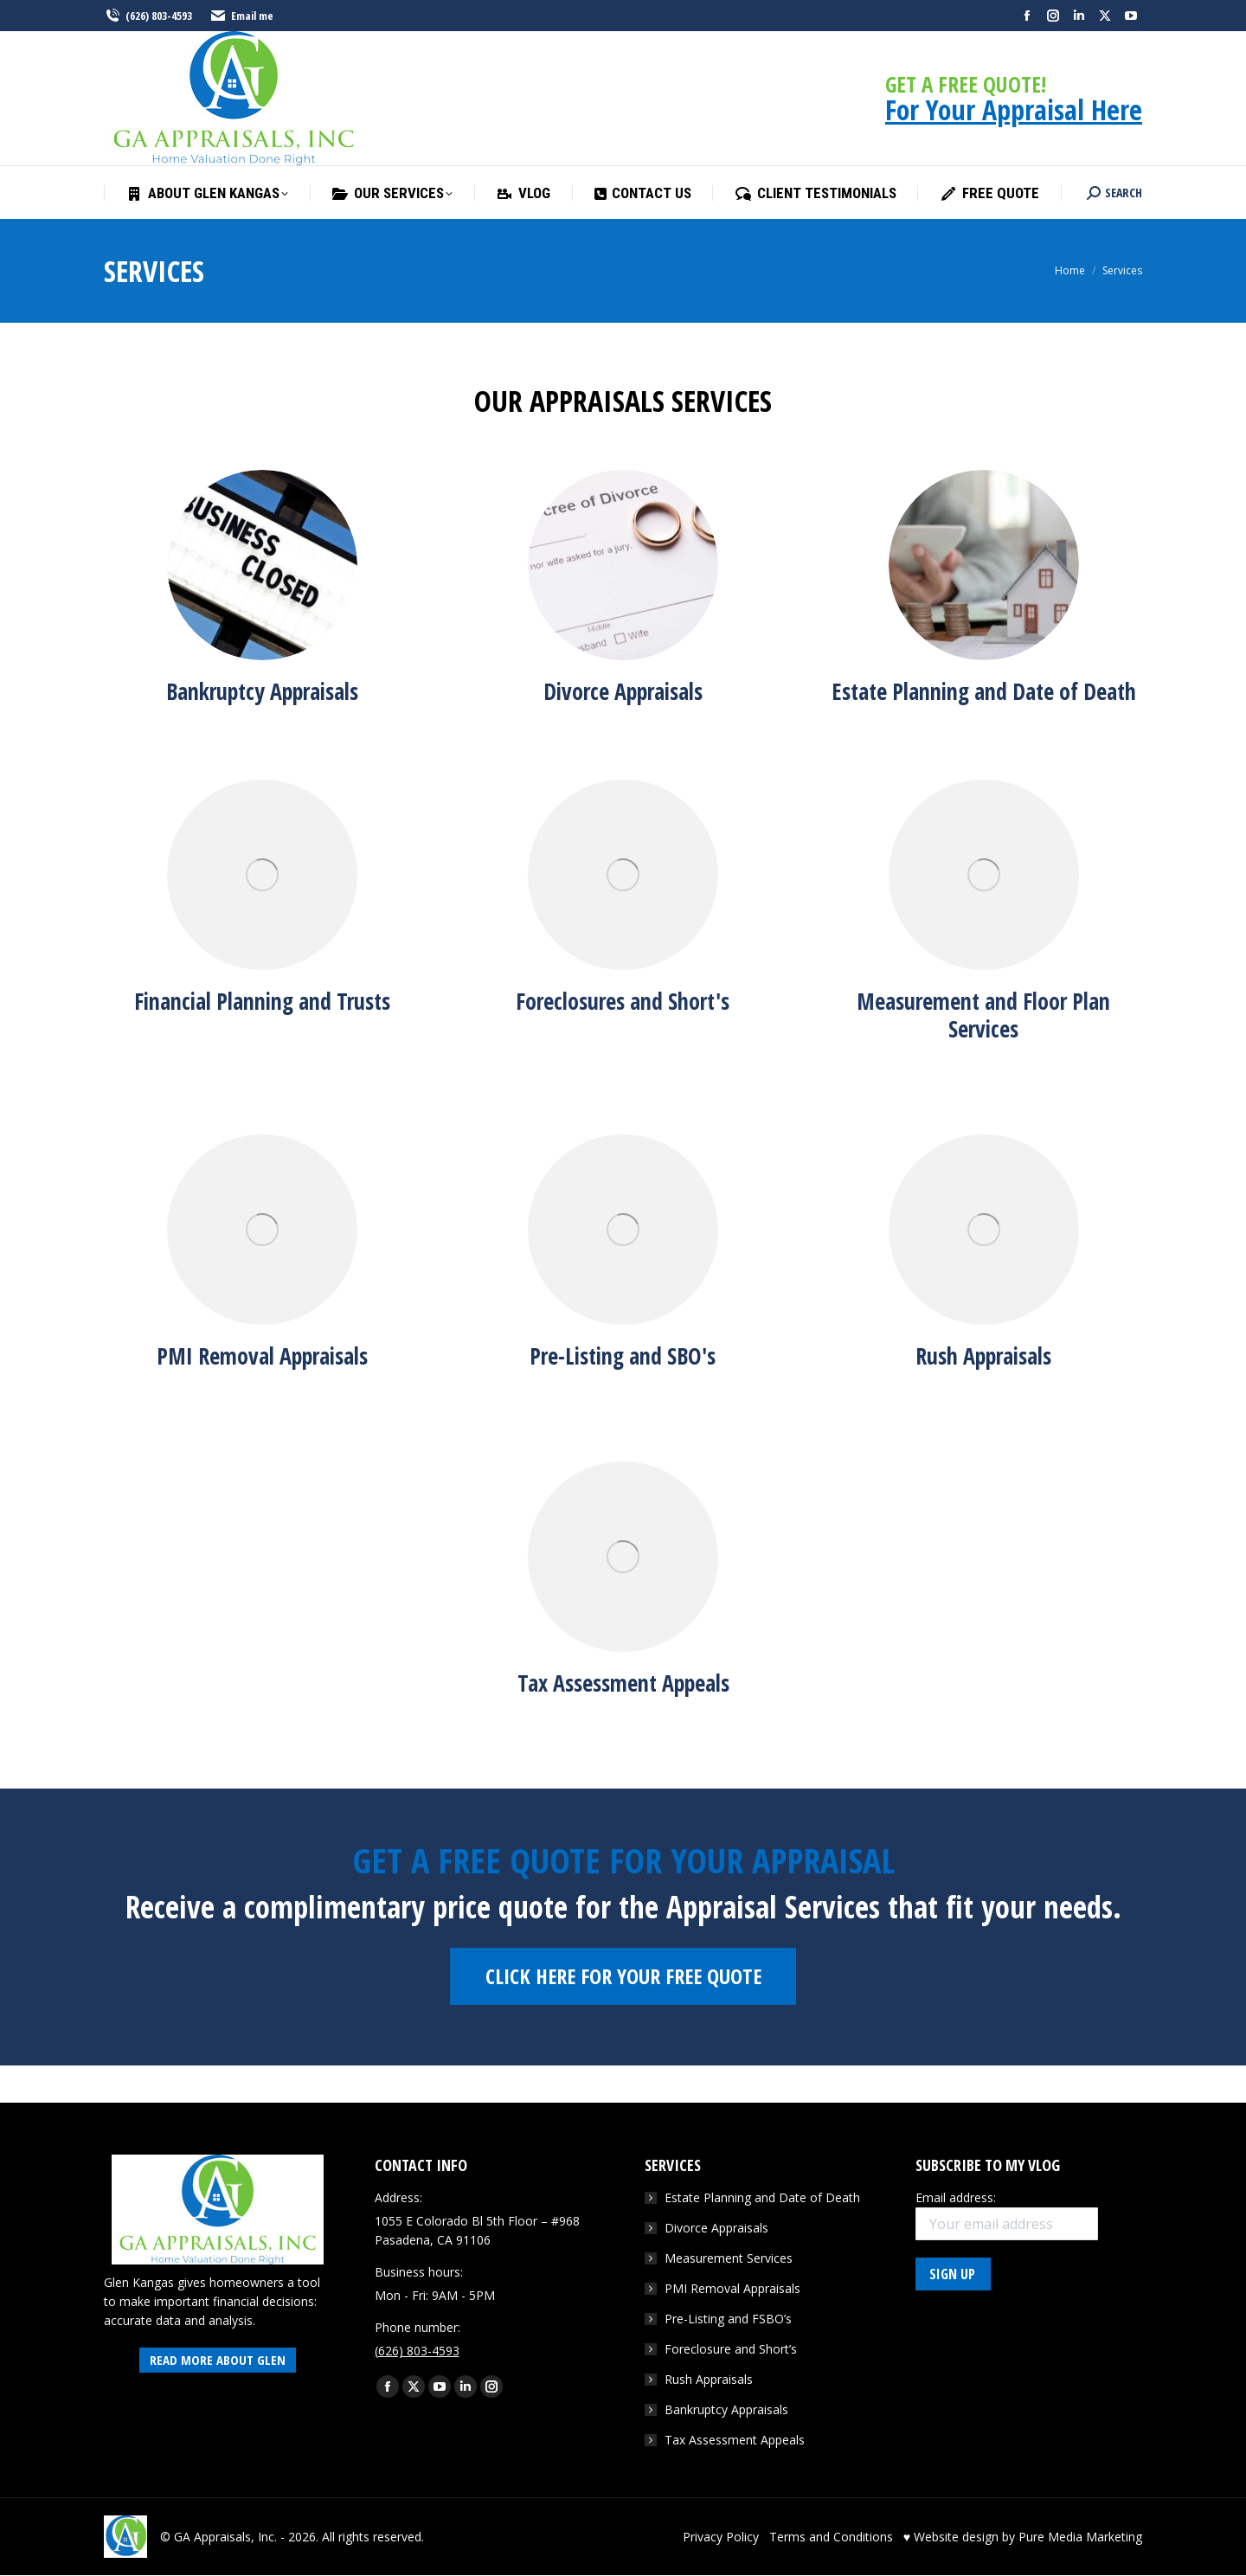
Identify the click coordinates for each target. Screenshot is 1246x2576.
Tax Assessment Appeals (735, 2439)
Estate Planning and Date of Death (762, 2197)
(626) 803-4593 (148, 16)
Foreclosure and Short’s (731, 2349)
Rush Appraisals (709, 2379)
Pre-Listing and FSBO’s (728, 2318)
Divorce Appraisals (716, 2227)
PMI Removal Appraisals (732, 2288)
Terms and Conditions (831, 2536)
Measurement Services (729, 2258)
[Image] (262, 565)
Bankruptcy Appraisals (726, 2409)
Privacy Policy (721, 2536)
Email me (241, 16)
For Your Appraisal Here (1013, 109)
